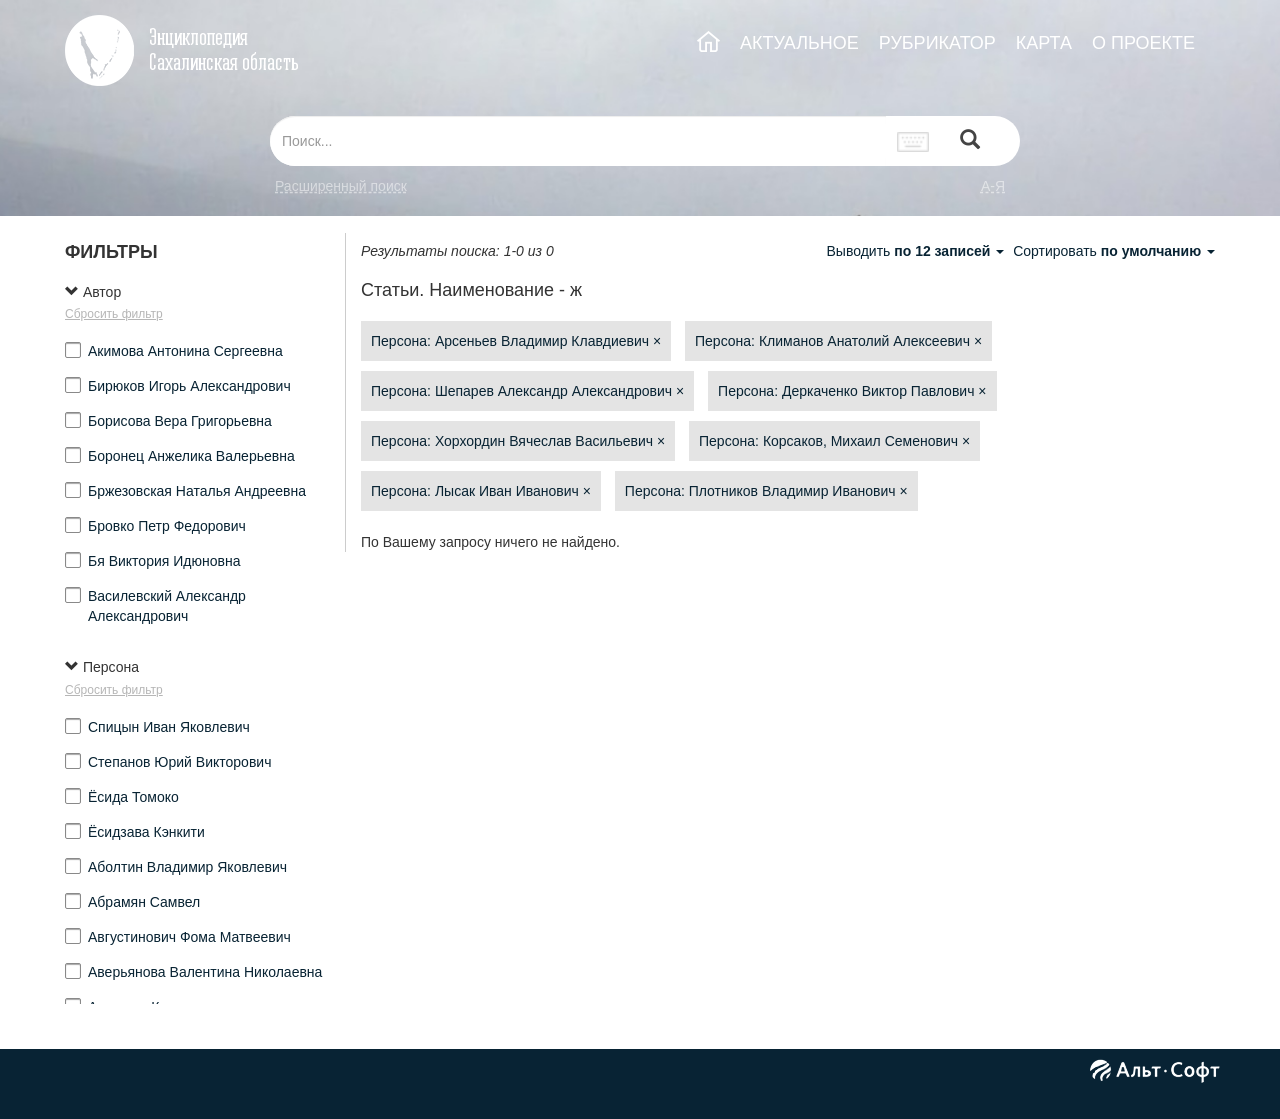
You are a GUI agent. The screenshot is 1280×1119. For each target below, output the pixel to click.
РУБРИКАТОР (937, 43)
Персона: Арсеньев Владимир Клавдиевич (516, 341)
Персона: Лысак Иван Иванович (481, 491)
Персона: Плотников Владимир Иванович (766, 491)
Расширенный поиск (341, 186)
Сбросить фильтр (114, 314)
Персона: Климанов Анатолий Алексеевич (838, 341)
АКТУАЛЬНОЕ (799, 43)
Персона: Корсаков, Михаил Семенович (834, 441)
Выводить (917, 251)
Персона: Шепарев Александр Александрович (527, 391)
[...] (578, 141)
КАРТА (1044, 43)
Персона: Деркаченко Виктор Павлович (852, 391)
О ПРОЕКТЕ (1143, 43)
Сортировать (1114, 251)
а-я (993, 186)
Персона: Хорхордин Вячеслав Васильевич (518, 441)
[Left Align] (970, 141)
